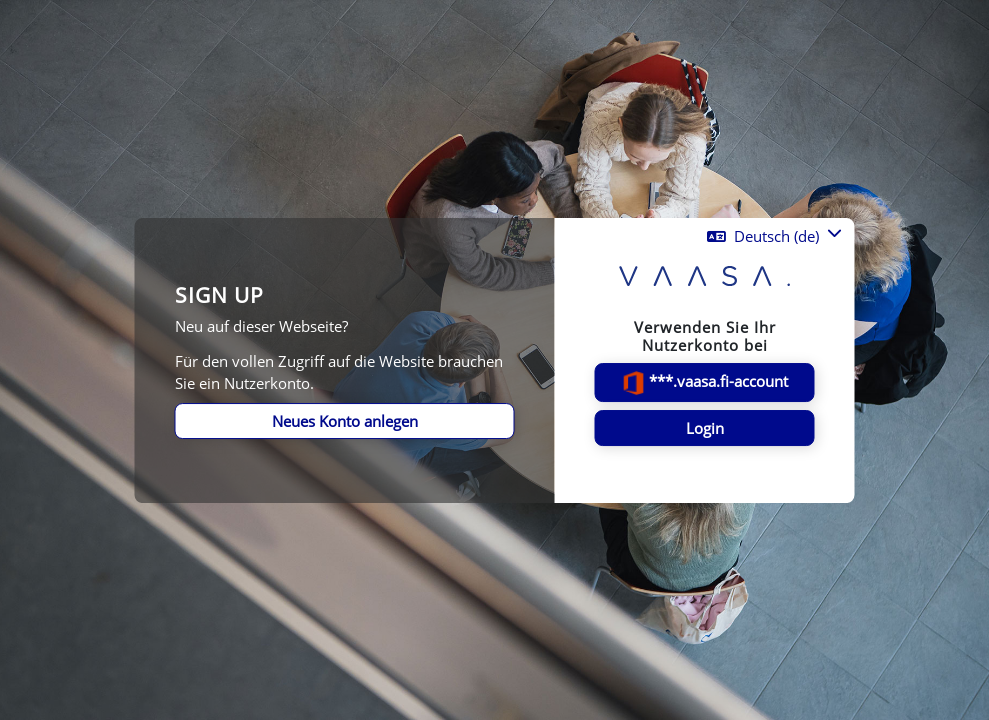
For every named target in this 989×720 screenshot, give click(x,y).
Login (705, 428)
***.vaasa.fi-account (704, 383)
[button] (774, 236)
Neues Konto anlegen (345, 421)
